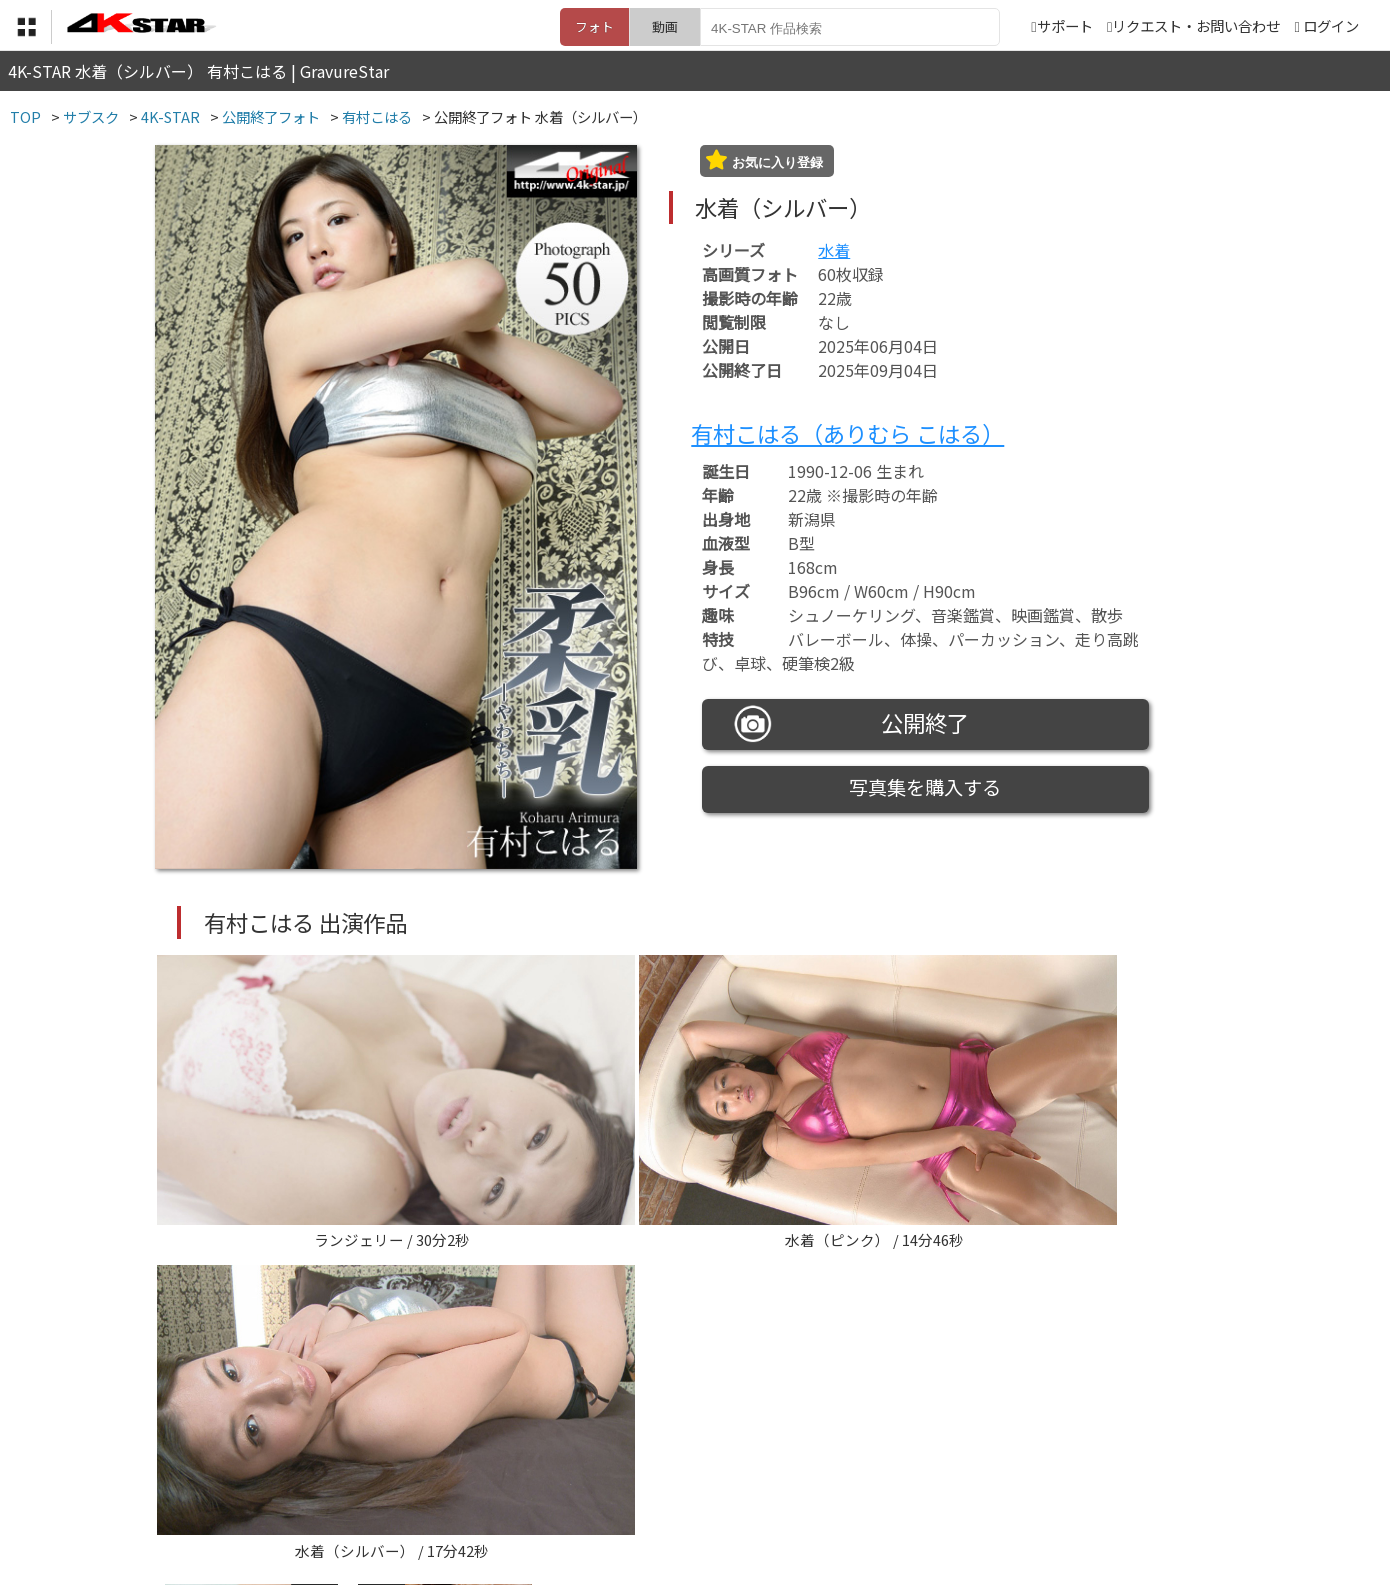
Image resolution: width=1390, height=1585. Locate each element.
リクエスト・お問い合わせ (1193, 25)
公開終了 (852, 724)
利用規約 (466, 1486)
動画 (665, 26)
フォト (594, 26)
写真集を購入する (925, 787)
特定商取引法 (559, 1486)
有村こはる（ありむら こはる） (847, 433)
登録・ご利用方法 (680, 1486)
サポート (1061, 25)
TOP (399, 1486)
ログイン (1331, 25)
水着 (834, 250)
